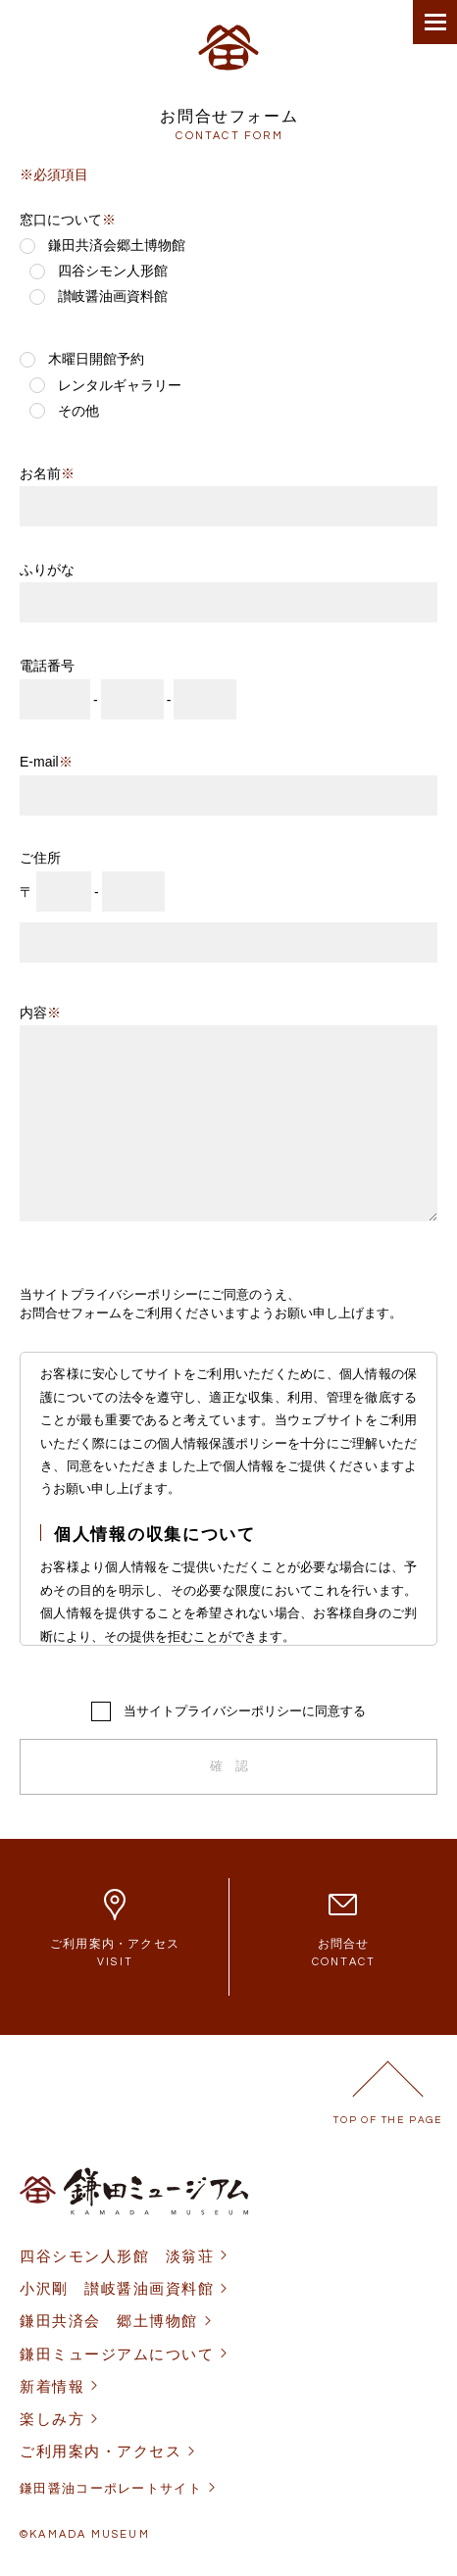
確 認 (229, 1766)
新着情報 (52, 2386)
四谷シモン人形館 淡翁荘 (117, 2256)
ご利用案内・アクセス (100, 2451)
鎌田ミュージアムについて (117, 2354)
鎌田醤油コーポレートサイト (111, 2488)
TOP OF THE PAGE (387, 2120)
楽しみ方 (52, 2418)
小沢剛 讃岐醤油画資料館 (117, 2288)
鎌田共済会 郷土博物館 (109, 2320)
